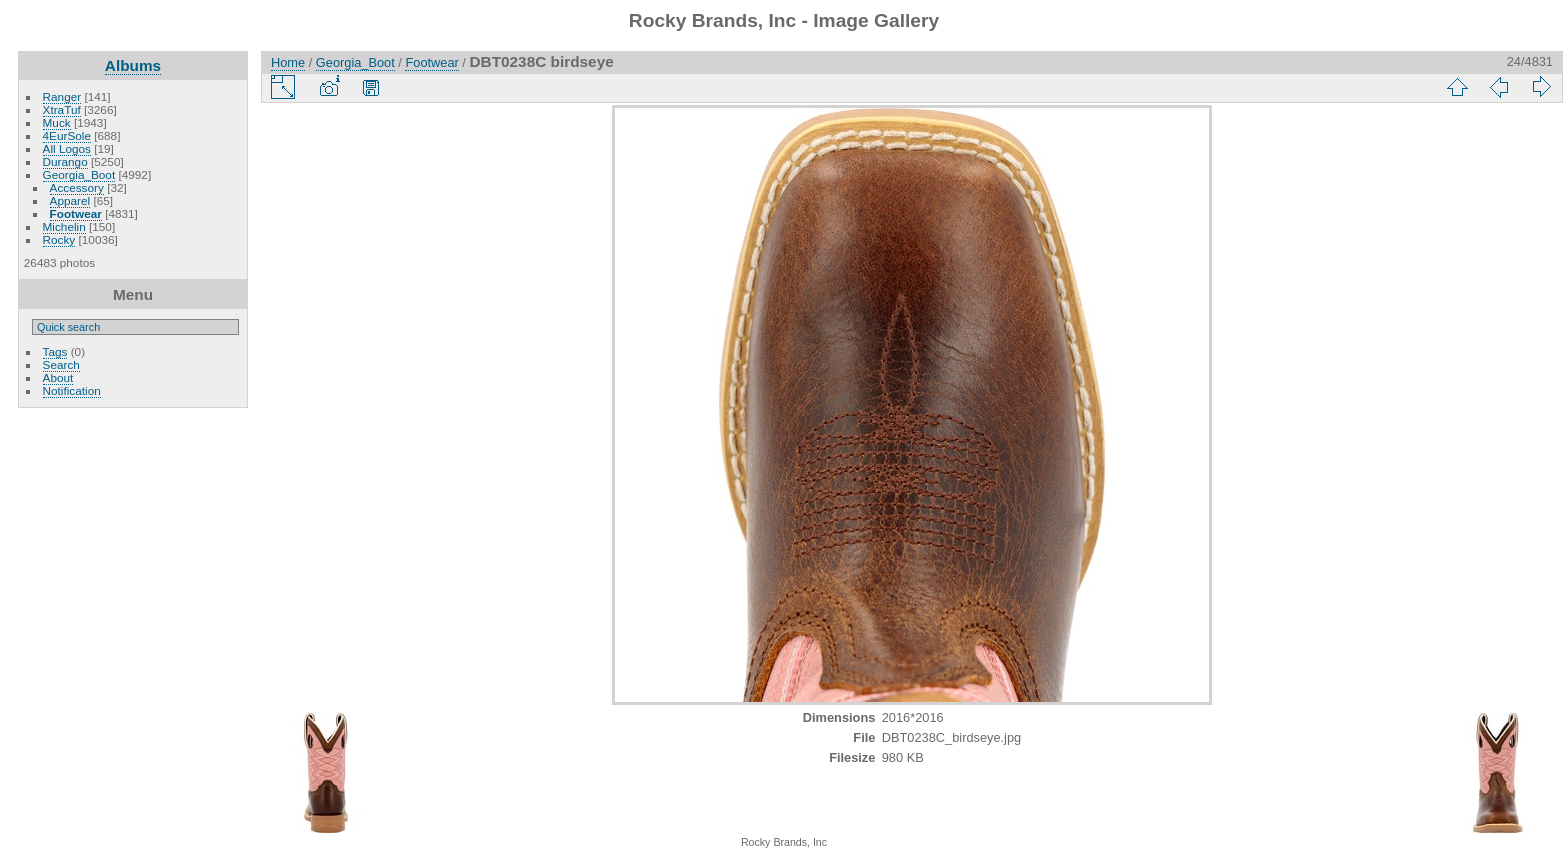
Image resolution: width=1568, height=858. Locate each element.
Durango (65, 161)
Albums (133, 65)
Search (61, 364)
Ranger (62, 96)
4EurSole (67, 135)
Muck (57, 122)
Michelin (64, 226)
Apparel (70, 200)
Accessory (77, 187)
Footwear (76, 213)
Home (288, 62)
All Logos (67, 148)
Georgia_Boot (79, 174)
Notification (72, 390)
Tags (55, 351)
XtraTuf (62, 109)
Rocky (59, 239)
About (58, 377)
